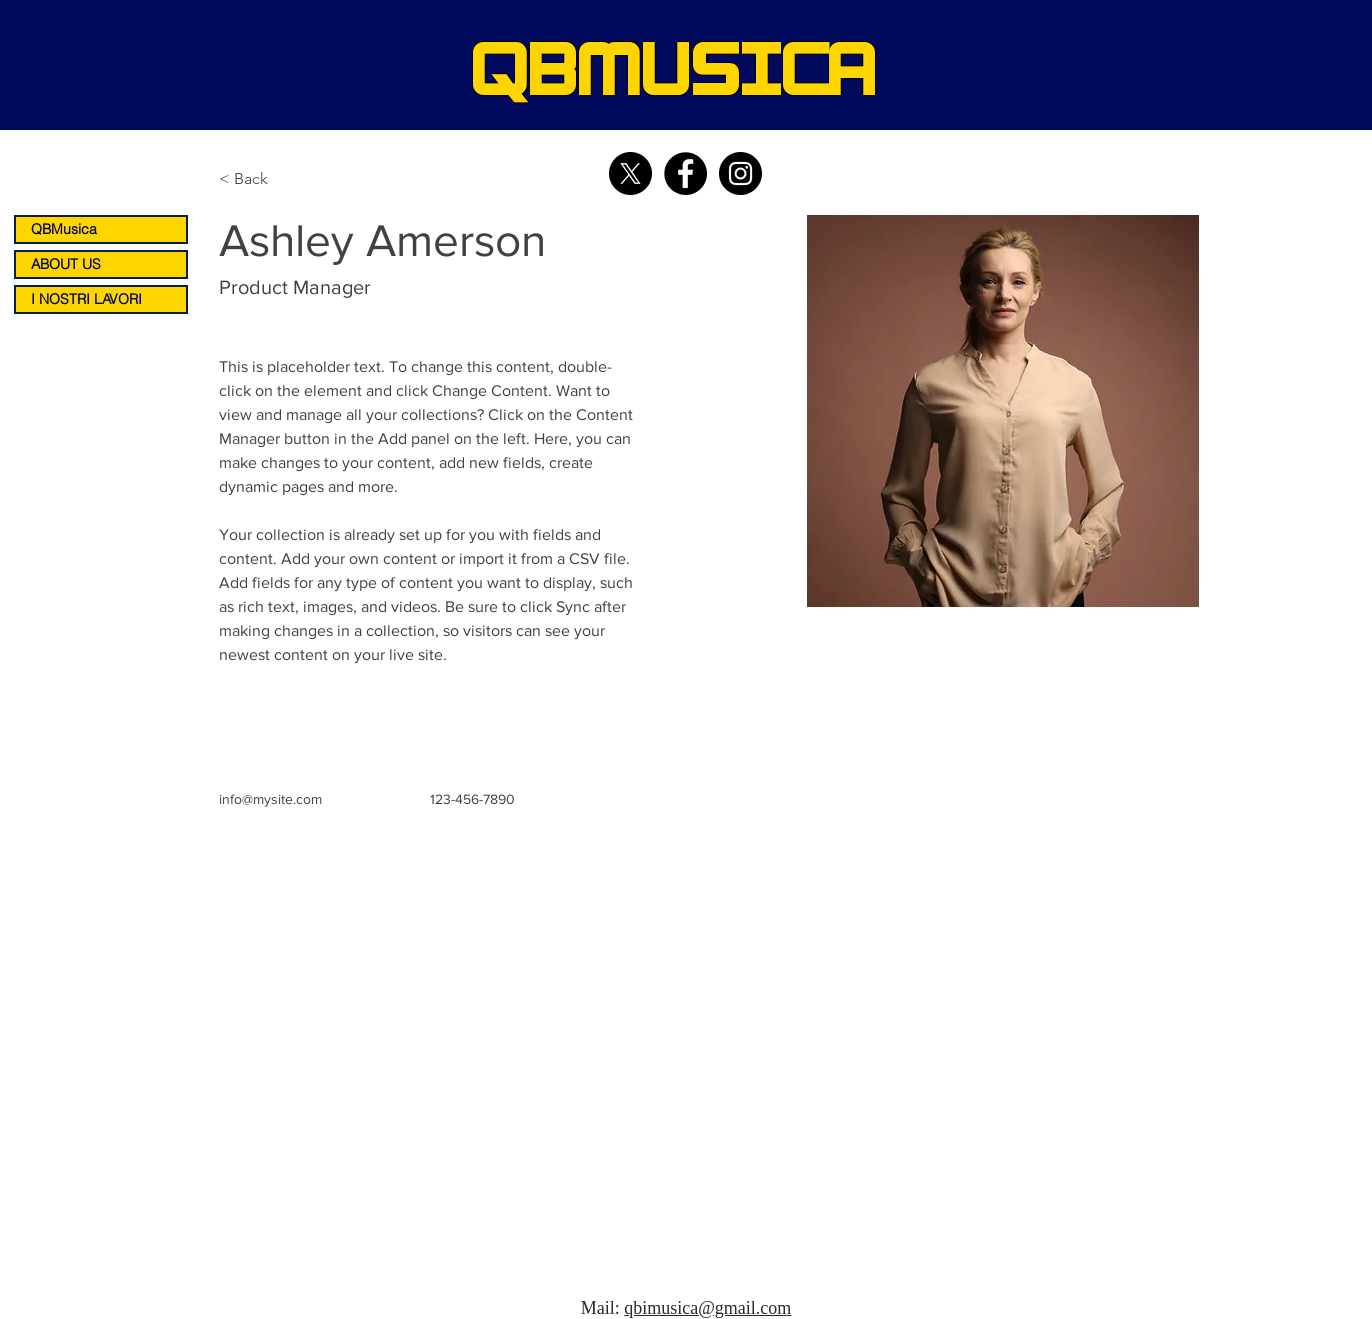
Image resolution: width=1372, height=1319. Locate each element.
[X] (630, 173)
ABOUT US (66, 264)
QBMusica (64, 229)
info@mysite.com (270, 799)
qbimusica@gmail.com (707, 1308)
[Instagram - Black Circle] (740, 173)
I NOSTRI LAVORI (86, 299)
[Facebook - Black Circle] (685, 173)
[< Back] (258, 179)
